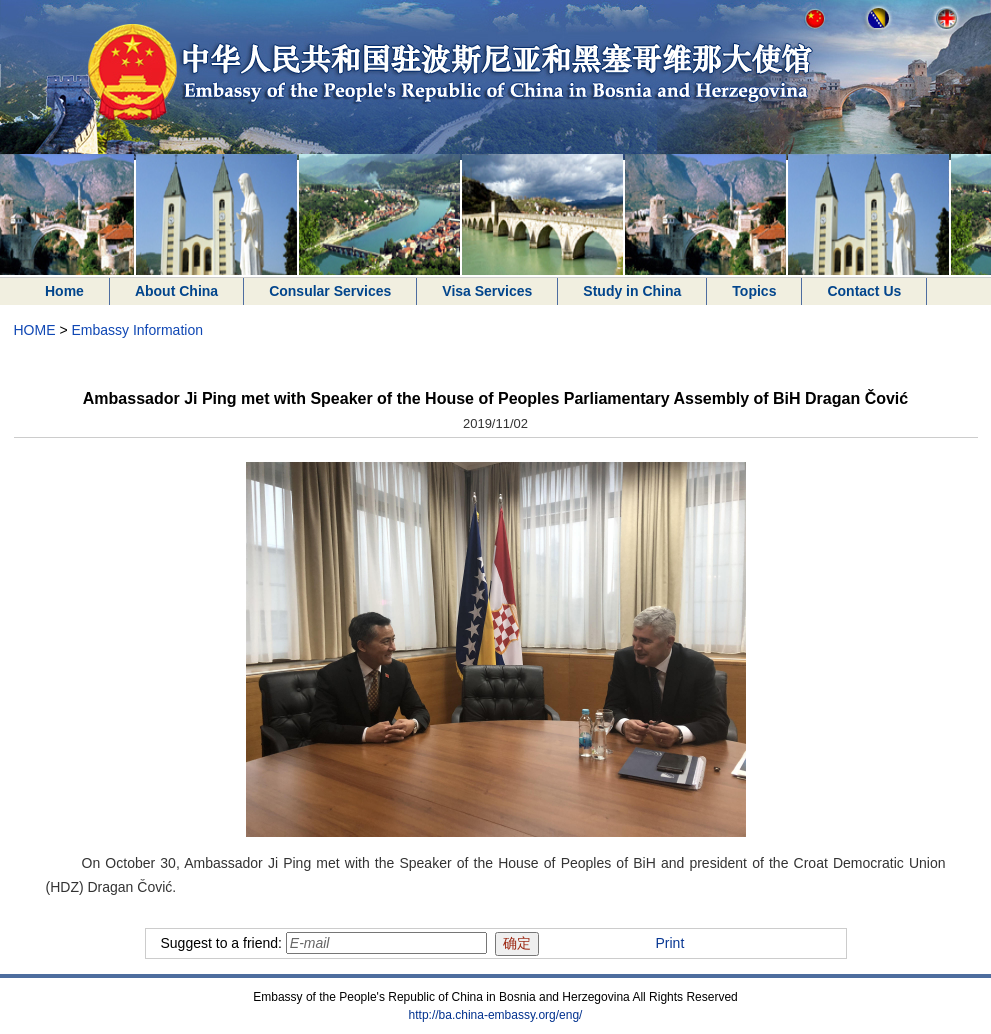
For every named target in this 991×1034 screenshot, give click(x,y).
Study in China (632, 291)
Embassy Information (137, 330)
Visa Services (487, 291)
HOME (35, 330)
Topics (754, 291)
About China (176, 291)
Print (670, 943)
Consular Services (330, 291)
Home (64, 291)
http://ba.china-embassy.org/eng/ (496, 1015)
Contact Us (864, 291)
